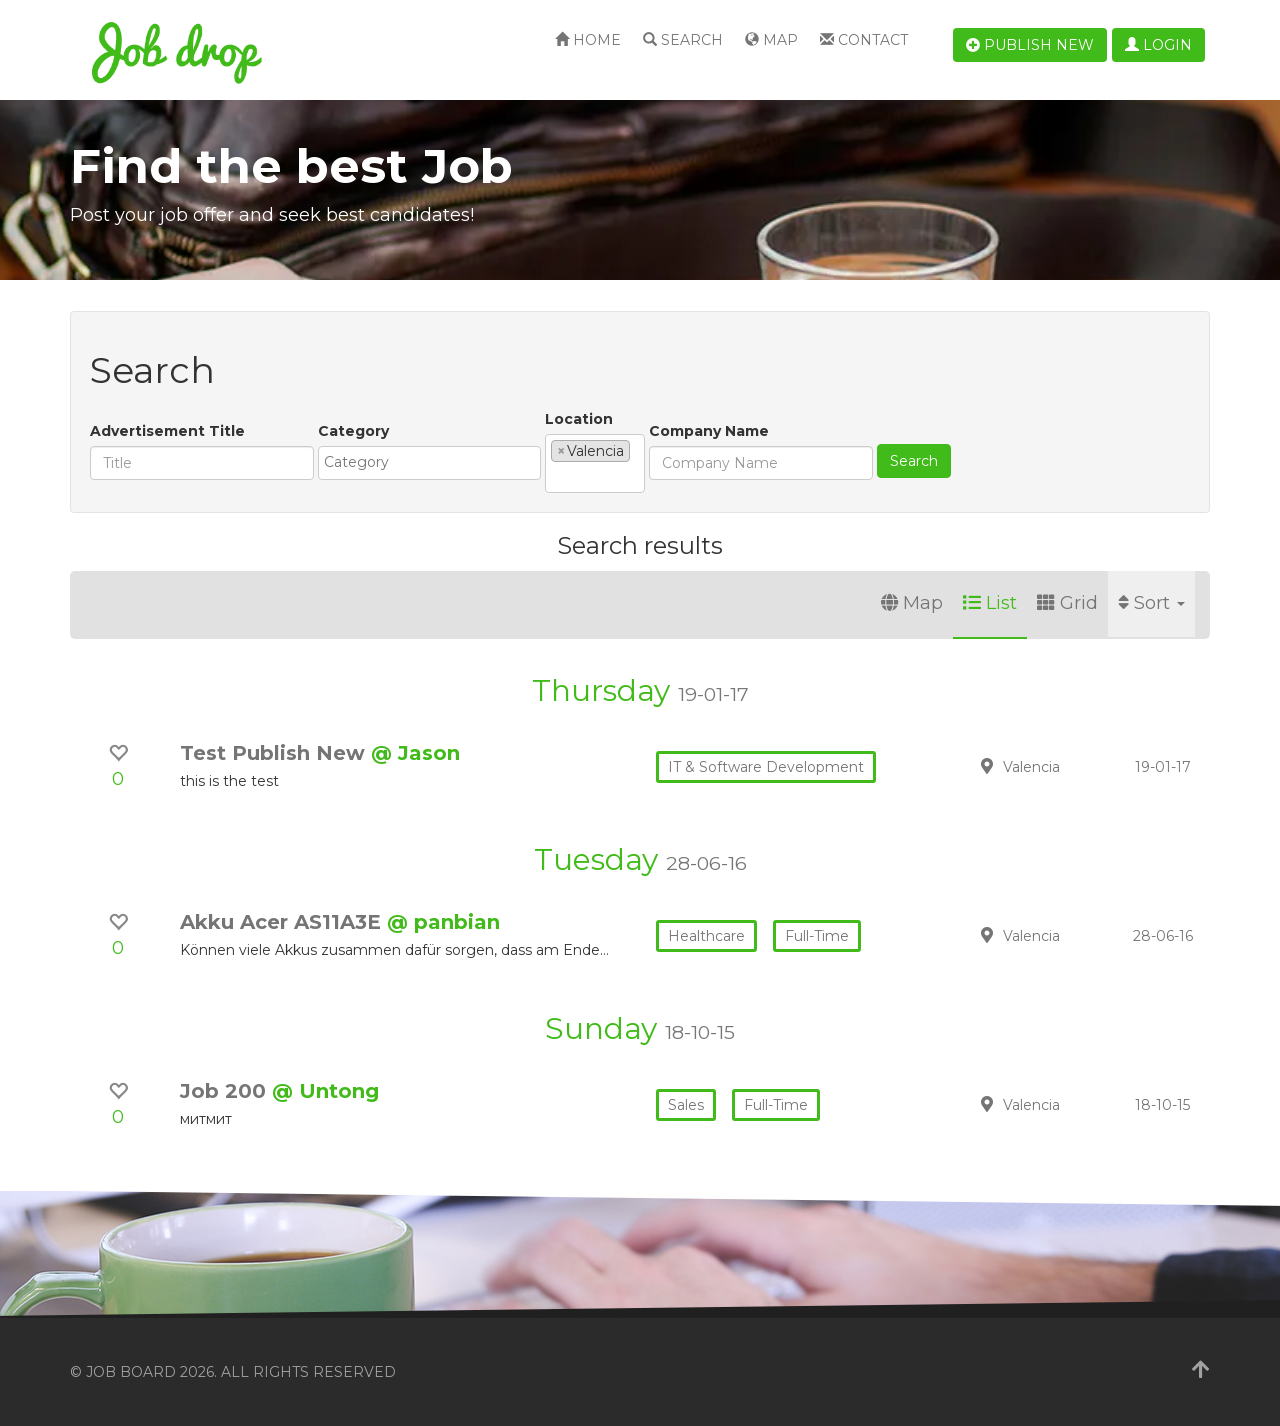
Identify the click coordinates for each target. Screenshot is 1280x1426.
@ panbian (443, 922)
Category (353, 431)
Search (683, 40)
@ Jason (415, 753)
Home (588, 40)
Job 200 (226, 1091)
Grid (1067, 603)
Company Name (709, 431)
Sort (1151, 603)
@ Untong (325, 1091)
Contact (864, 40)
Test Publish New (275, 753)
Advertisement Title (167, 431)
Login (1158, 45)
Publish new (1030, 45)
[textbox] (434, 462)
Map (771, 40)
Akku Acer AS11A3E (283, 922)
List (990, 603)
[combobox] (429, 463)
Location (579, 419)
